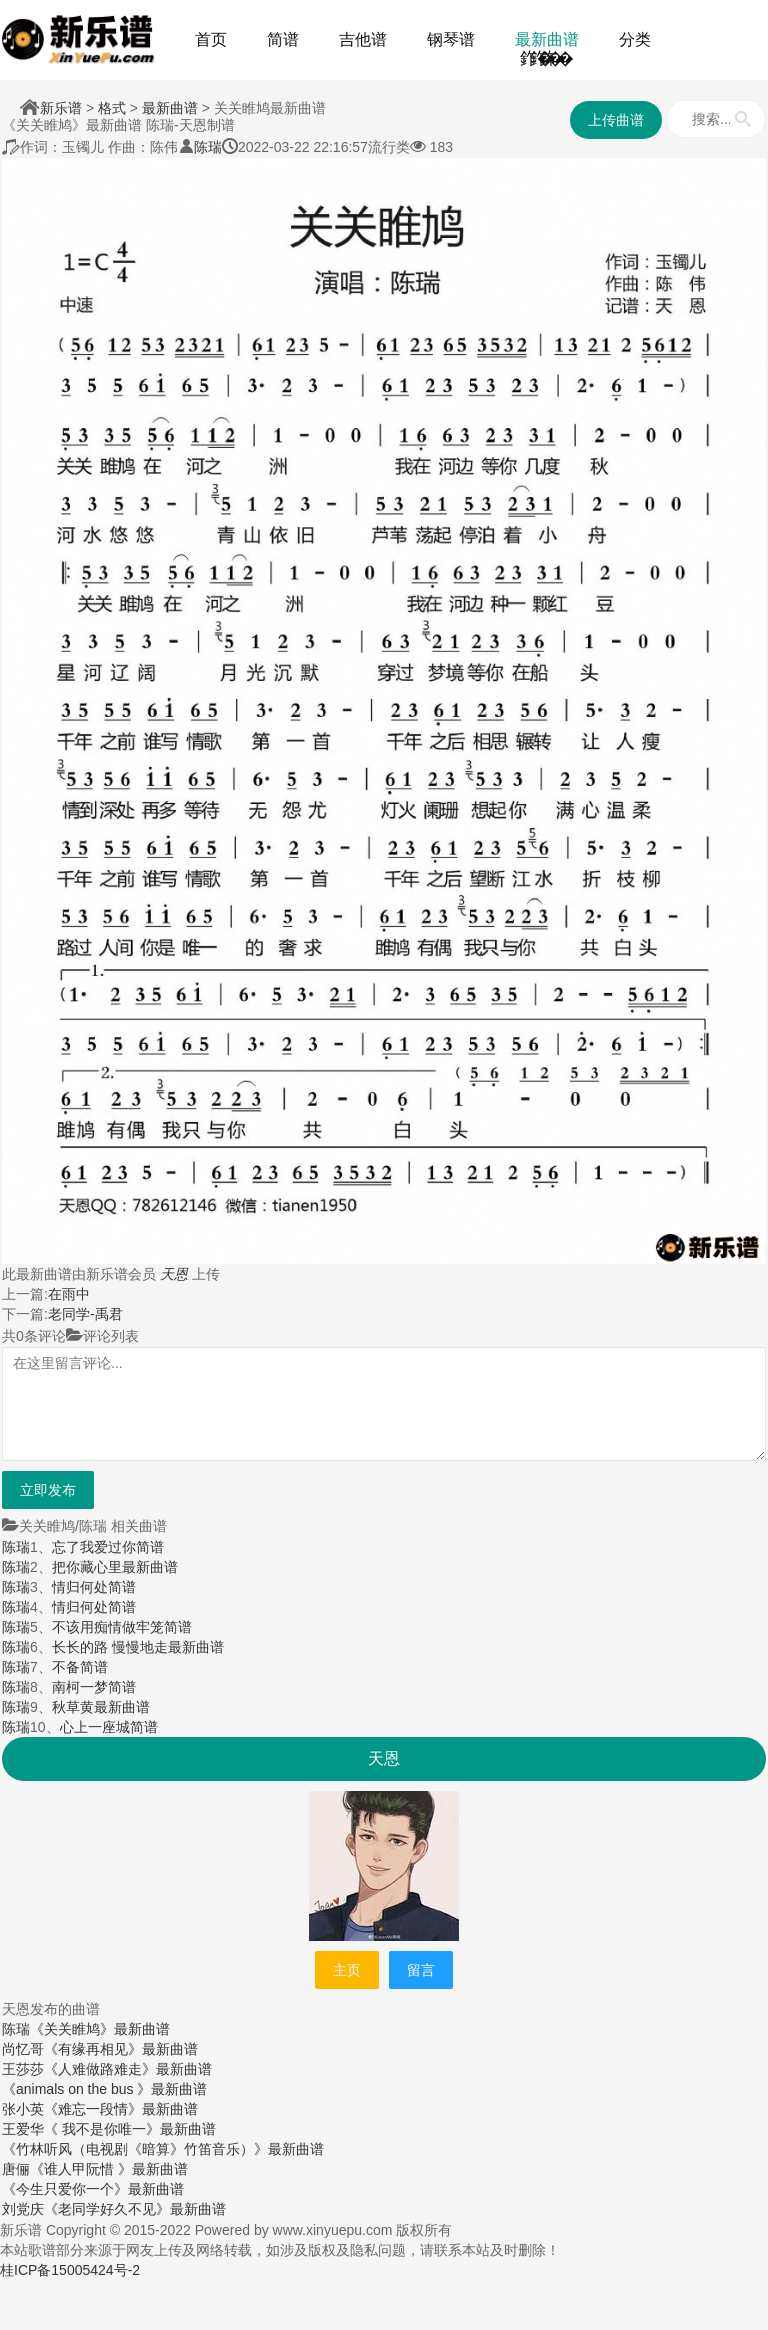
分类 (635, 39)
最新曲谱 (547, 39)
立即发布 (48, 1490)
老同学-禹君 (85, 1314)
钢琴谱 (451, 39)
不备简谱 (80, 1667)
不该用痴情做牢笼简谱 (122, 1627)
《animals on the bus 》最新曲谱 (104, 2089)
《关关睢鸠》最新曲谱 (100, 2029)
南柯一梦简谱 (94, 1687)
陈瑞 (208, 147)
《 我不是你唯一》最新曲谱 (130, 2129)
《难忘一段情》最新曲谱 (121, 2109)
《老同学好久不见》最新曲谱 (135, 2209)
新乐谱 (61, 108)
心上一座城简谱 (109, 1727)
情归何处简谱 (94, 1587)
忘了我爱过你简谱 (108, 1547)
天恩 (174, 1274)
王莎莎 (23, 2069)
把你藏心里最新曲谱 (115, 1567)
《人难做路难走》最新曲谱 (128, 2069)
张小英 (23, 2109)
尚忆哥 (23, 2049)
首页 (211, 39)
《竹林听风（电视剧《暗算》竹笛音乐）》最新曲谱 (163, 2149)
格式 (112, 108)
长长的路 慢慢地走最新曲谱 (138, 1647)
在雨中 (69, 1294)
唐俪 (16, 2169)
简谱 (283, 39)
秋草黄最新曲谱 (101, 1707)
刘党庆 (23, 2209)
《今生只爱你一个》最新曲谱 (93, 2189)
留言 (421, 1970)
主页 (347, 1970)
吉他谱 (363, 39)
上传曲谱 (616, 120)
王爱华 (23, 2129)
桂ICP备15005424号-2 (70, 2270)
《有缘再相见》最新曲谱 (121, 2049)
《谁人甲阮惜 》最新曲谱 (109, 2169)
